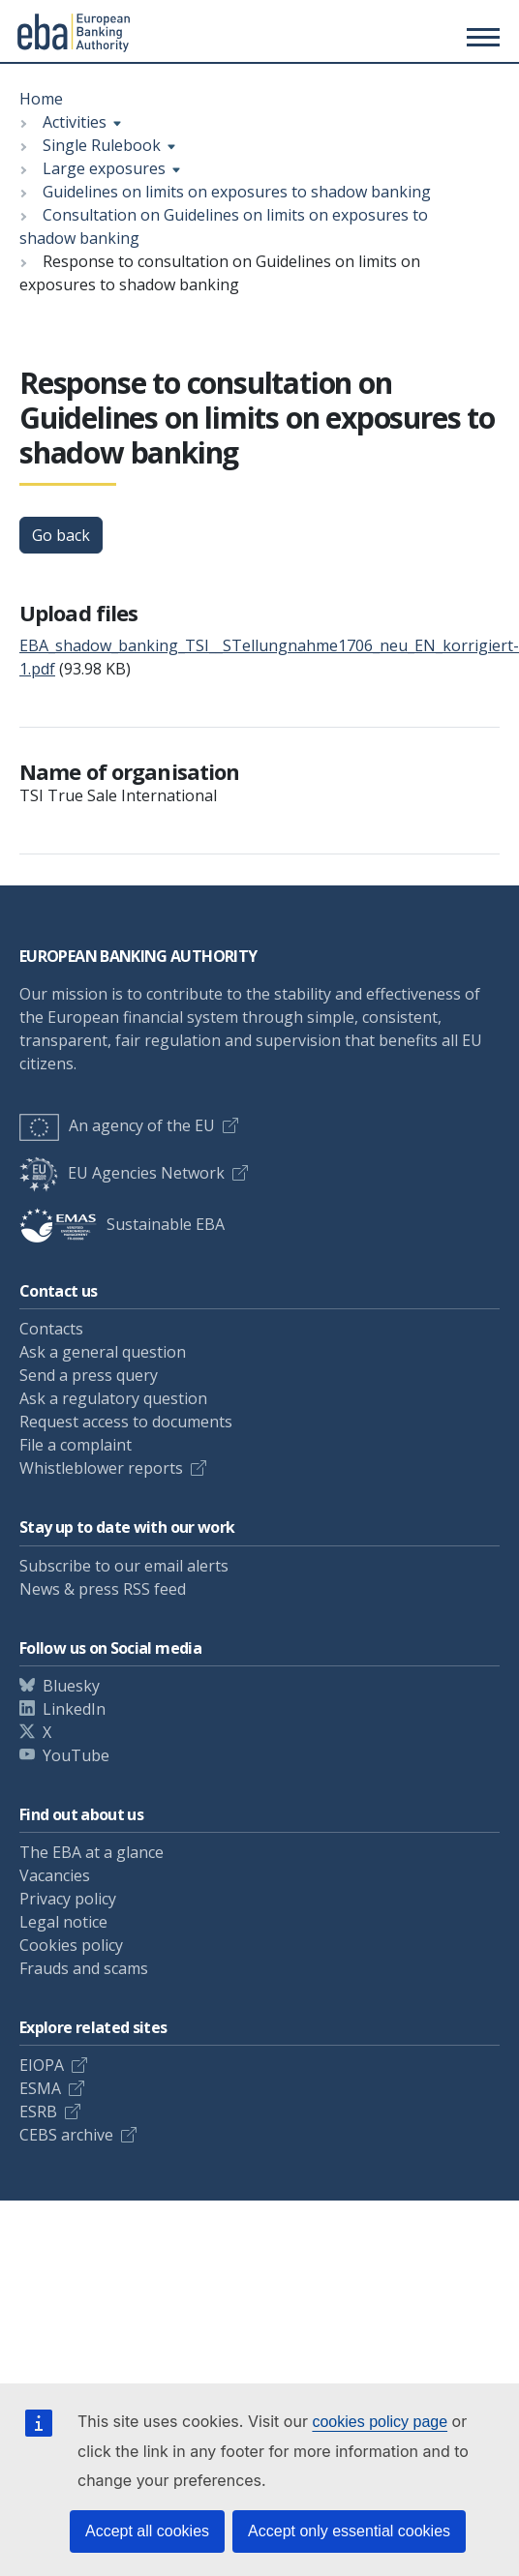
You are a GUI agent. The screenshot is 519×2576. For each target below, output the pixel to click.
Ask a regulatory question (113, 1398)
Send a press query (88, 1375)
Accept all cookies (147, 2531)
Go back (61, 535)
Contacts (51, 1328)
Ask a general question (102, 1352)
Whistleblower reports (101, 1468)
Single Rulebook (102, 145)
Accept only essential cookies (349, 2531)
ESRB (38, 2111)
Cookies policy (71, 1945)
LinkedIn (74, 1709)
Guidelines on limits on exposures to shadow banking (237, 191)
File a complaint (75, 1444)
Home (41, 98)
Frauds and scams (83, 1968)
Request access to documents (125, 1421)
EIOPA (41, 2065)
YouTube (76, 1755)
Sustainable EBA (122, 1224)
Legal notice (63, 1921)
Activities (75, 122)
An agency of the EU (117, 1125)
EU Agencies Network (122, 1172)
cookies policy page (379, 2421)
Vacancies (54, 1875)
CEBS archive (66, 2134)
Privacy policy (67, 1898)
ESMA (40, 2088)
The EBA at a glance (91, 1852)
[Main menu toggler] (480, 36)
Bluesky (71, 1685)
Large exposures (104, 168)
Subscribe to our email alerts (124, 1565)
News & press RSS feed (102, 1589)
